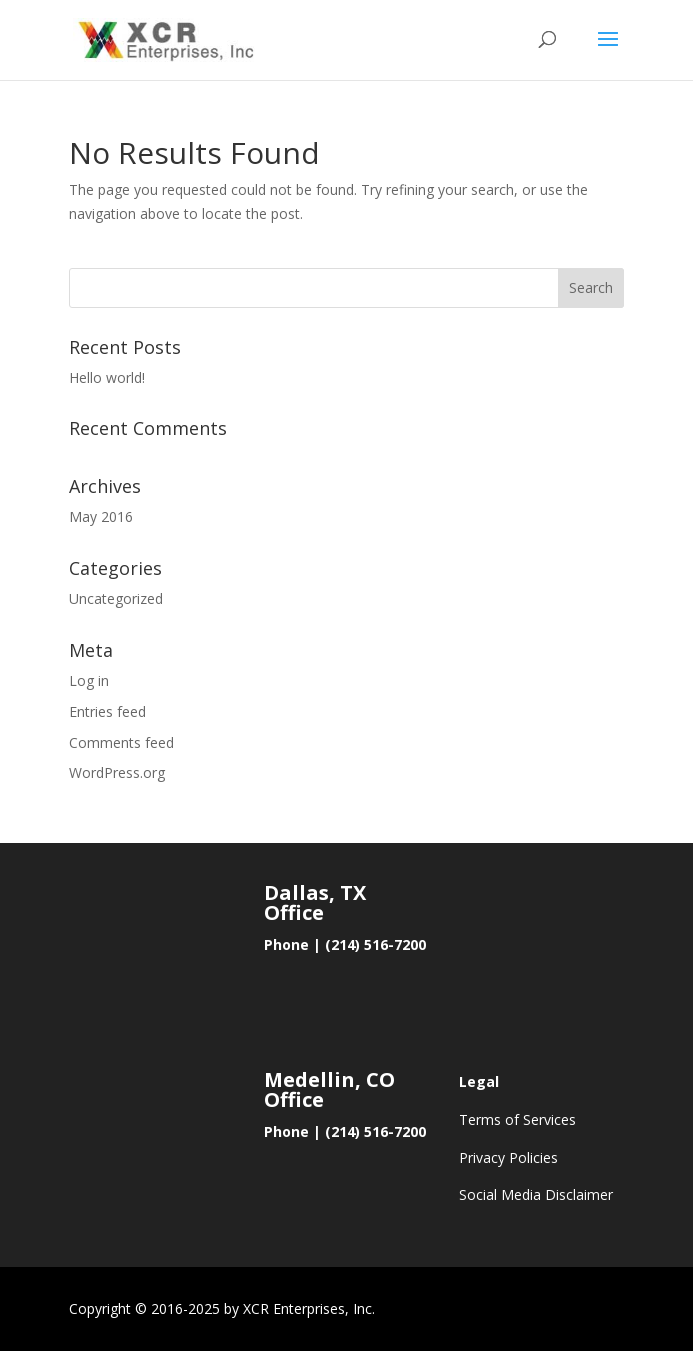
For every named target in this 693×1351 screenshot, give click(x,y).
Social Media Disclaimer (536, 1194)
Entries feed (107, 711)
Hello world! (107, 377)
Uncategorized (116, 598)
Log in (89, 680)
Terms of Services (517, 1119)
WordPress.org (117, 772)
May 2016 (101, 516)
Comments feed (121, 742)
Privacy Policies (508, 1157)
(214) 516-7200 (375, 944)
